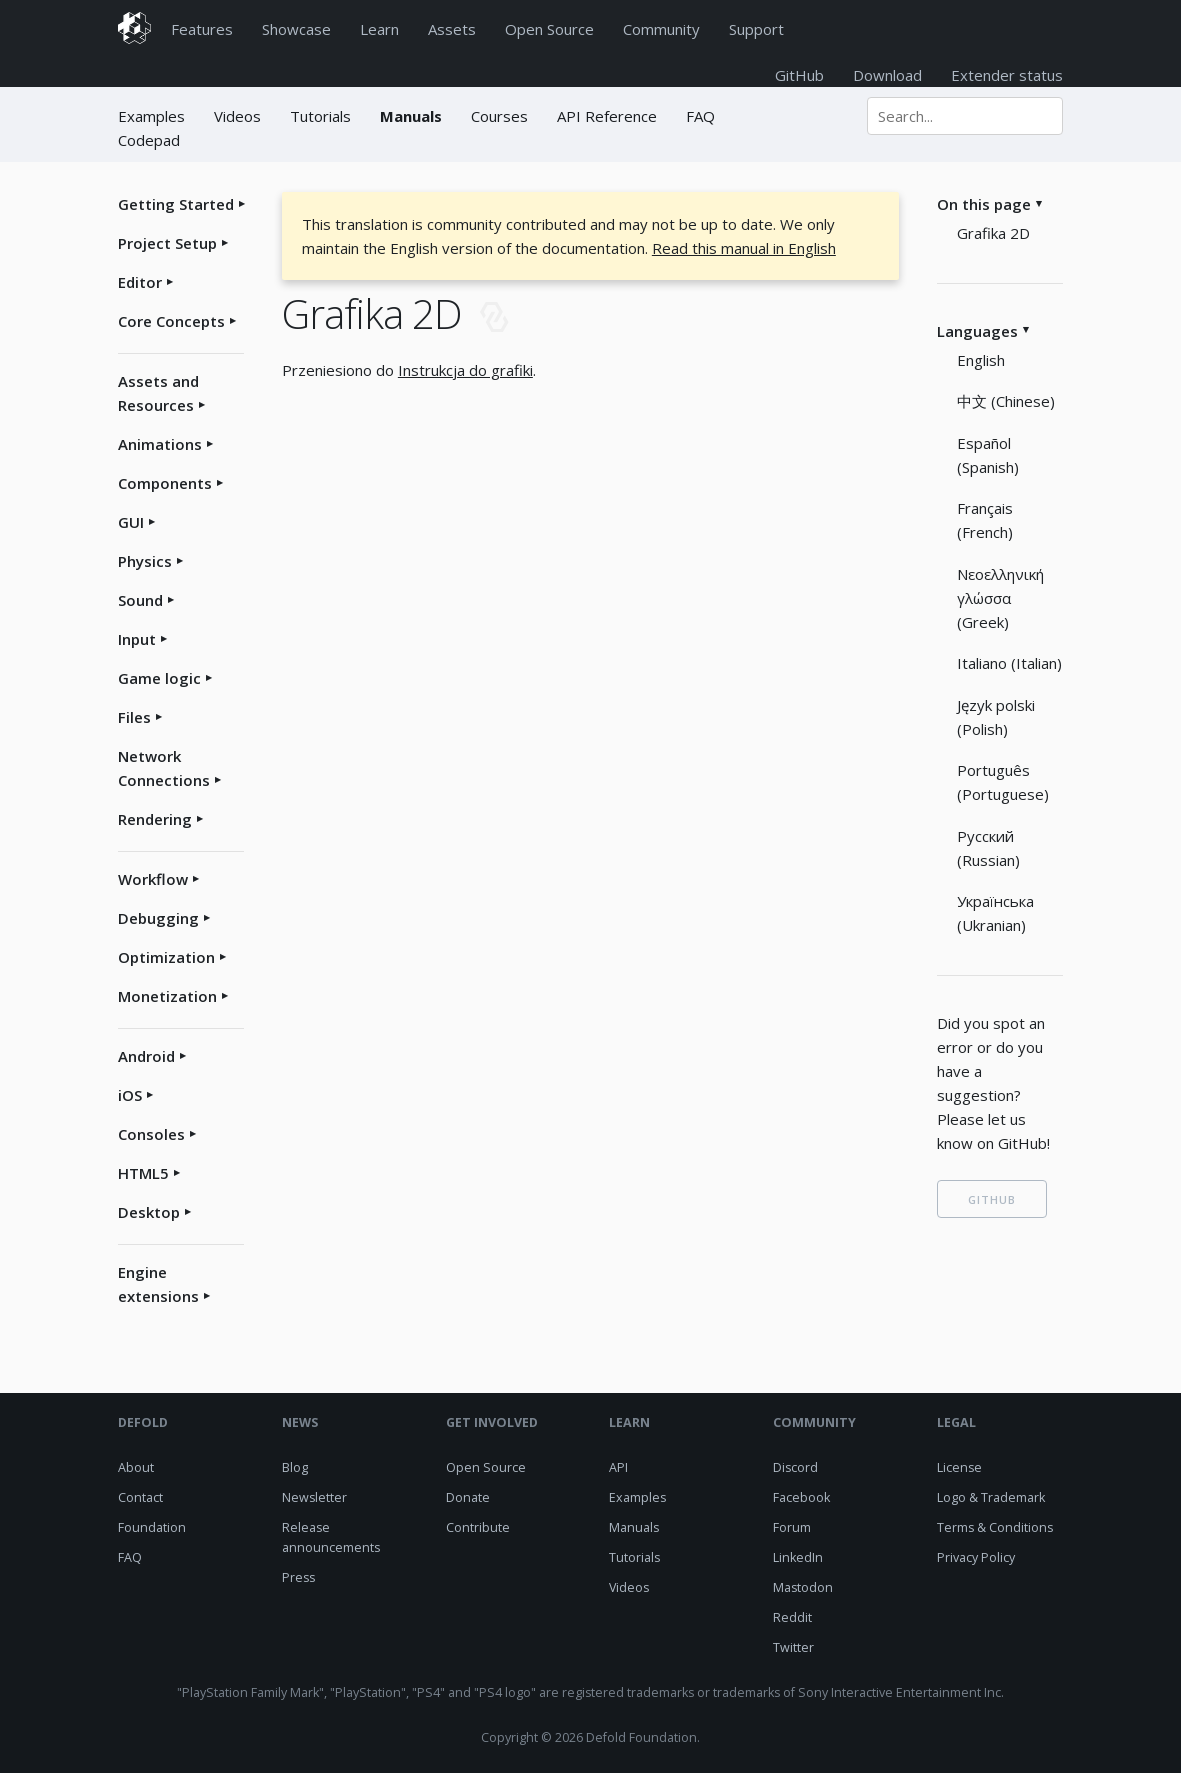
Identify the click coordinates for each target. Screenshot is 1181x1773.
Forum (792, 1527)
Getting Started (176, 204)
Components (165, 483)
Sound (140, 600)
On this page (984, 204)
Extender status (1007, 75)
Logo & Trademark (991, 1497)
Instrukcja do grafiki (465, 370)
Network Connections (164, 768)
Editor (140, 282)
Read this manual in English (744, 248)
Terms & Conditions (995, 1527)
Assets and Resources (158, 393)
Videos (237, 116)
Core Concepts (171, 321)
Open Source (549, 29)
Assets (452, 29)
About (136, 1467)
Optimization (166, 957)
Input (137, 639)
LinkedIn (798, 1557)
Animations (160, 444)
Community (661, 29)
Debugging (158, 918)
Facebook (801, 1497)
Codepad (149, 140)
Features (202, 29)
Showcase (296, 29)
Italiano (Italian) (1009, 663)
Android (146, 1056)
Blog (295, 1467)
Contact (140, 1497)
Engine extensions (158, 1284)
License (959, 1467)
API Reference (607, 116)
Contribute (478, 1527)
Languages (977, 331)
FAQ (700, 116)
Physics (145, 561)
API (618, 1467)
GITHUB (992, 1199)
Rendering (155, 819)
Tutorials (320, 116)
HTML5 (143, 1173)
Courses (499, 116)
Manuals (411, 116)
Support (756, 29)
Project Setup (167, 243)
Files (134, 717)
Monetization (167, 996)
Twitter (793, 1647)
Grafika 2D (993, 233)
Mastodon (803, 1587)
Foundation (152, 1527)
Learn (379, 29)
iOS (130, 1095)
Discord (795, 1467)
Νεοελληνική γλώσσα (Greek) (1000, 598)
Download (887, 75)
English (981, 360)
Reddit (792, 1617)
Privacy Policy (976, 1557)
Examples (153, 116)
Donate (468, 1497)
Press (298, 1577)
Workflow (153, 879)
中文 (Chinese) (1006, 401)
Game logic (159, 678)
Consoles (151, 1134)
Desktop (149, 1212)
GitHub (799, 75)
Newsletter (314, 1497)
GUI (131, 522)
